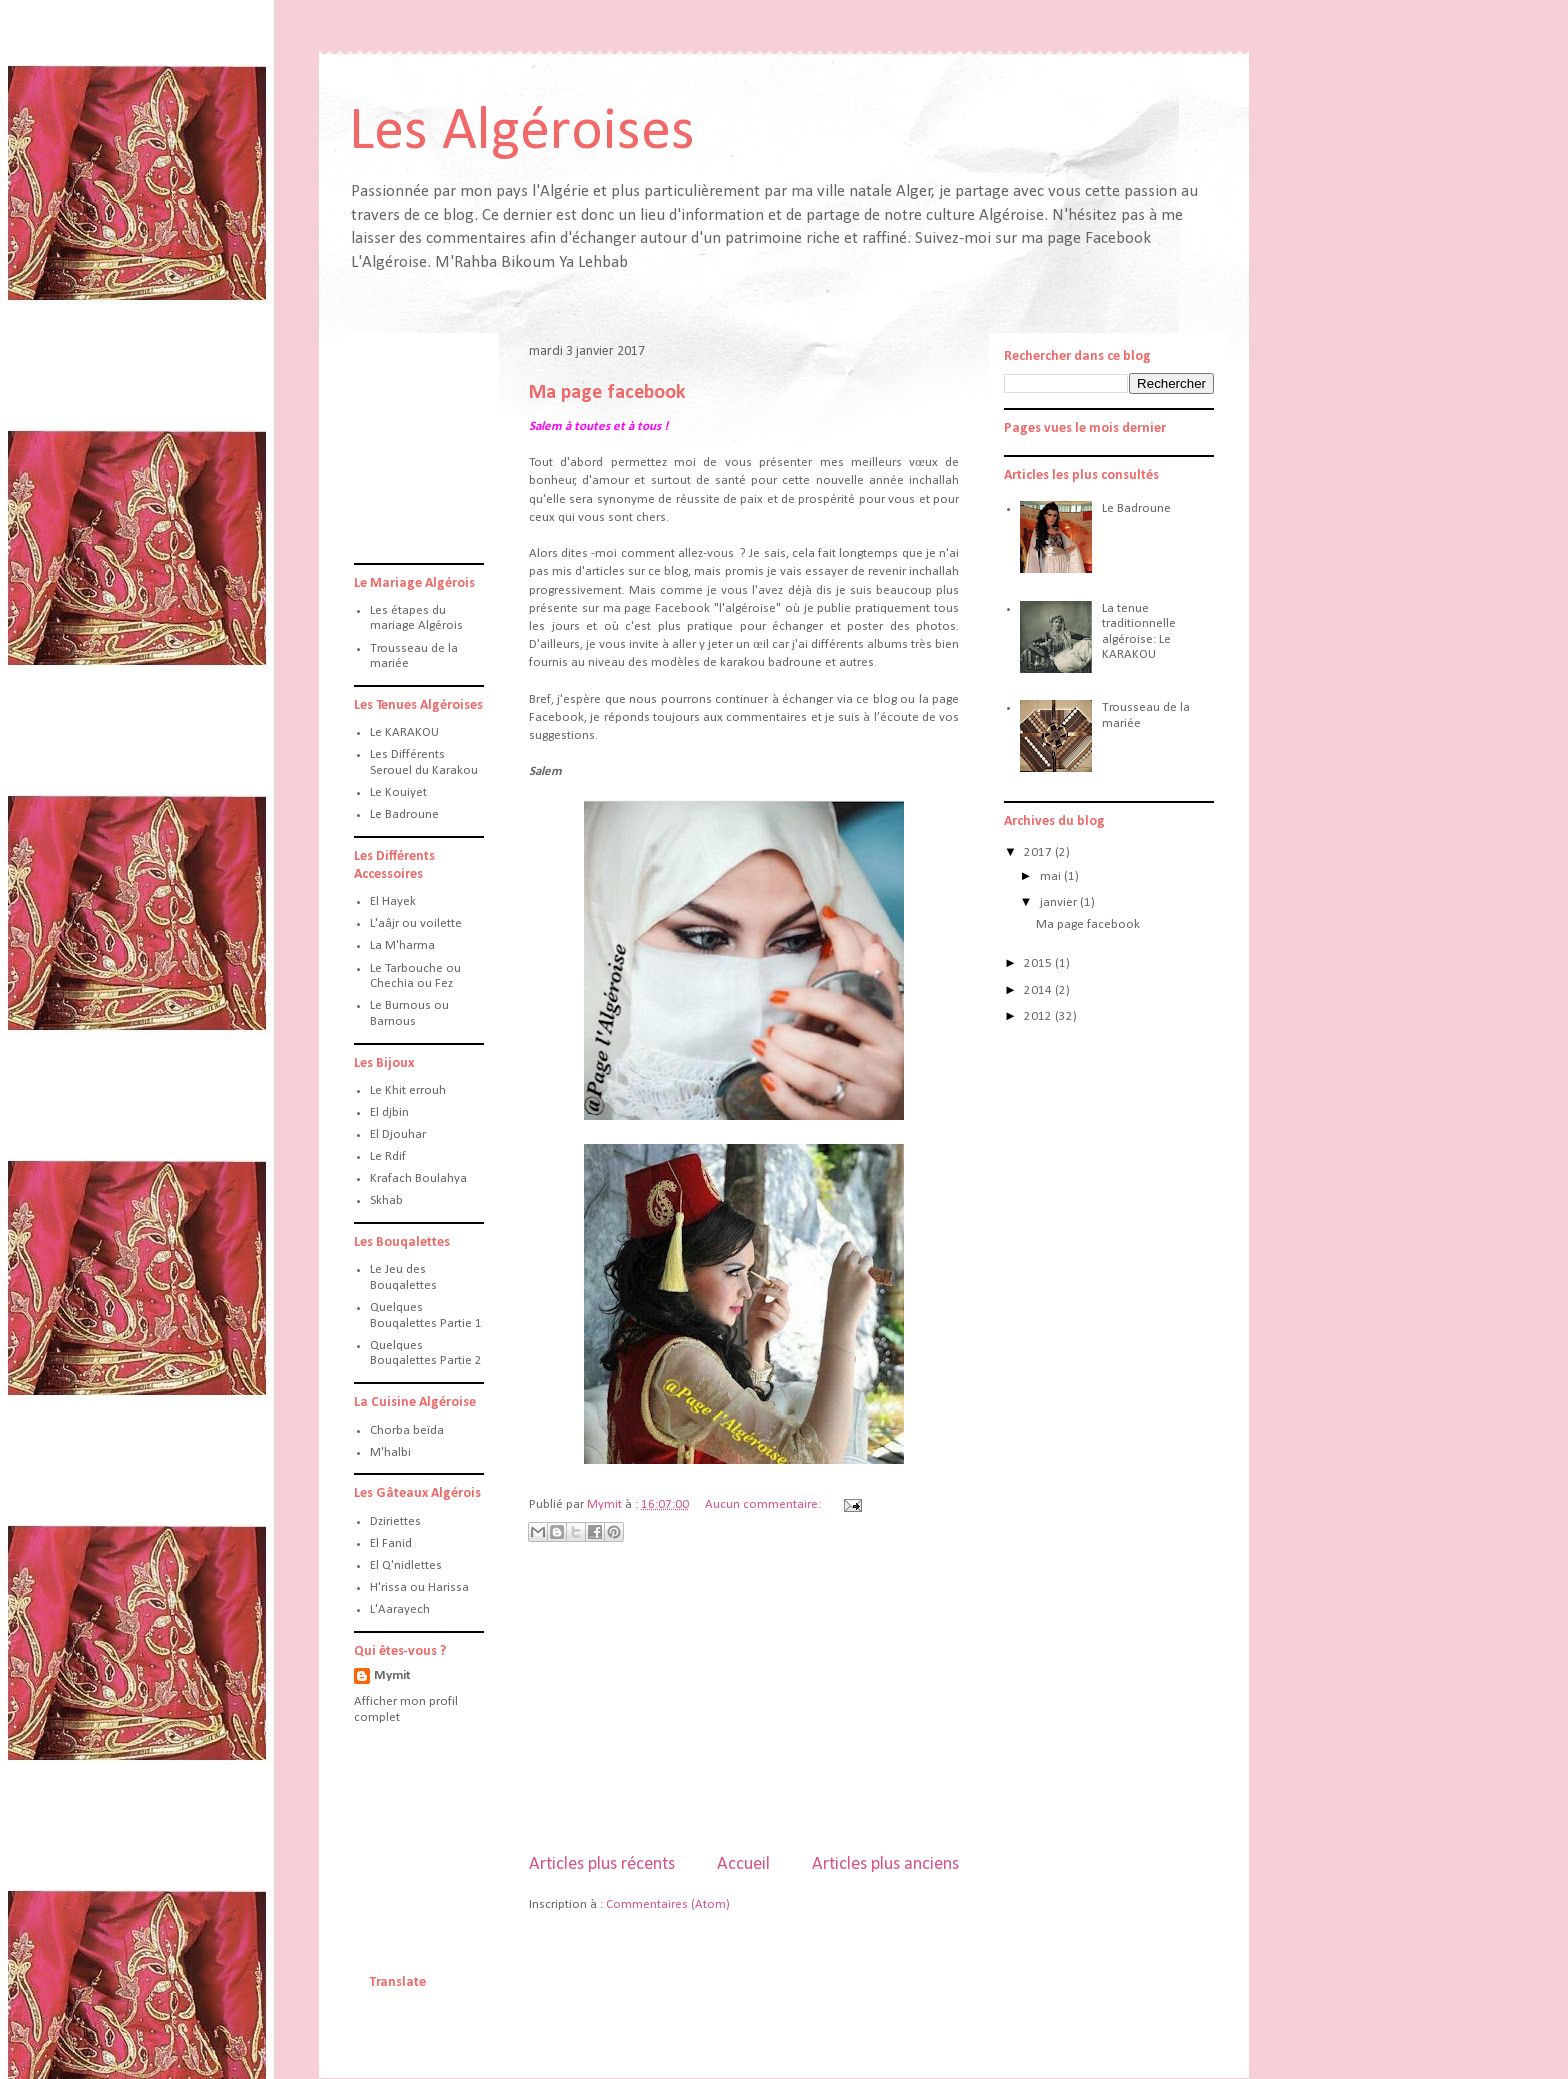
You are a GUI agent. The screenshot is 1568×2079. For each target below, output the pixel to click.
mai (1052, 876)
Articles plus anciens (885, 1864)
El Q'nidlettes (406, 1565)
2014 (1039, 990)
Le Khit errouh (408, 1090)
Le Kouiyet (398, 792)
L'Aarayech (400, 1609)
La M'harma (402, 945)
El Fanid (391, 1543)
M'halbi (390, 1452)
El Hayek (393, 901)
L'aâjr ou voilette (416, 923)
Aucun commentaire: (764, 1504)
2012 (1039, 1016)
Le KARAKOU (404, 732)
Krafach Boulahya (418, 1178)
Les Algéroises (522, 133)
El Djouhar (398, 1134)
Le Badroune (404, 814)
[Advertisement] (744, 1701)
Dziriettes (395, 1521)
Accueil (743, 1864)
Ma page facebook (607, 393)
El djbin (389, 1112)
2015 (1039, 963)
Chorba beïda (407, 1430)
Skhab (386, 1200)
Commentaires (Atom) (668, 1904)
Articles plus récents (602, 1864)
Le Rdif (388, 1156)
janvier (1060, 902)
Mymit (392, 1675)
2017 (1039, 852)
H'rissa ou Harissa (419, 1587)
